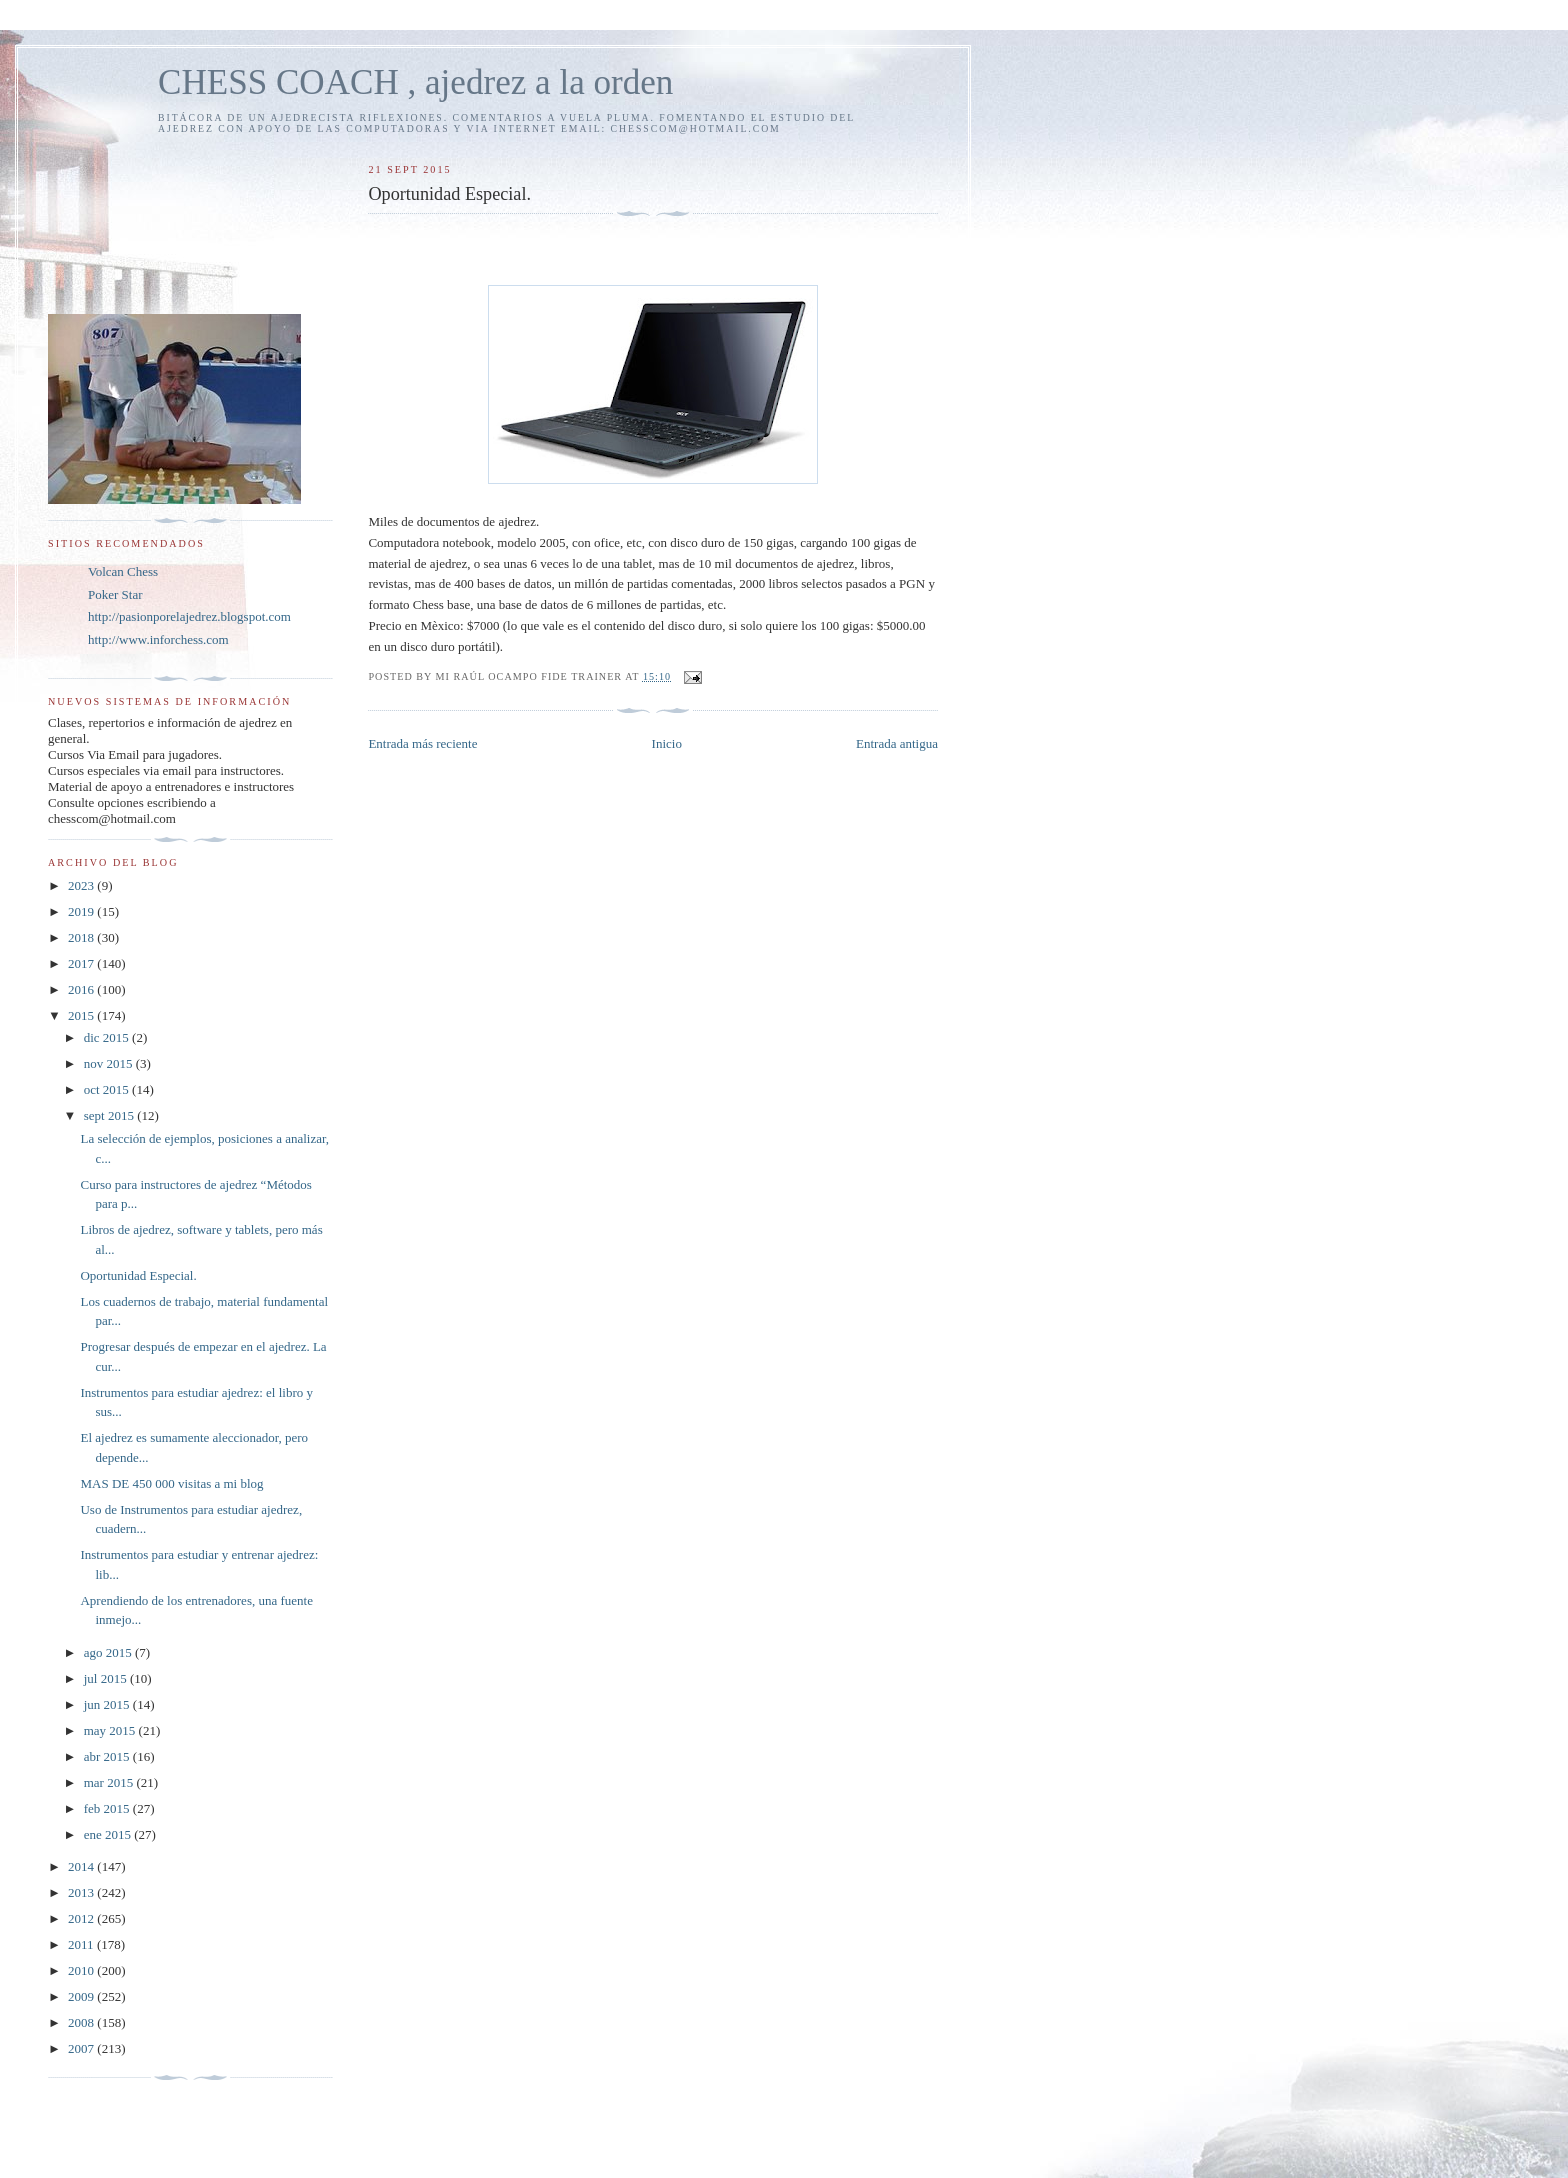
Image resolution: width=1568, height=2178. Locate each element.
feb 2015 (108, 1808)
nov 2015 (110, 1063)
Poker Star (115, 594)
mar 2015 (110, 1782)
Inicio (667, 743)
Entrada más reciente (422, 743)
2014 (82, 1866)
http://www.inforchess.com (158, 639)
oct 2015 (108, 1089)
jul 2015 (107, 1678)
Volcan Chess (123, 571)
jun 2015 (108, 1704)
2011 (82, 1944)
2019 (82, 911)
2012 (82, 1918)
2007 (82, 2048)
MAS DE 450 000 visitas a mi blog (171, 1483)
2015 (82, 1015)
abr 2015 (108, 1756)
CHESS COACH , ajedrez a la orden (415, 82)
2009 (82, 1996)
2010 (82, 1970)
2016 (82, 989)
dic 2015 (108, 1037)
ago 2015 (109, 1652)
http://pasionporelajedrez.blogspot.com (189, 616)
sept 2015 (110, 1115)
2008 (82, 2022)
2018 (82, 937)
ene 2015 (109, 1834)
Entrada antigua (897, 743)
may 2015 (111, 1730)
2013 (82, 1892)
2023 (82, 885)
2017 (82, 963)
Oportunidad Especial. (138, 1275)
